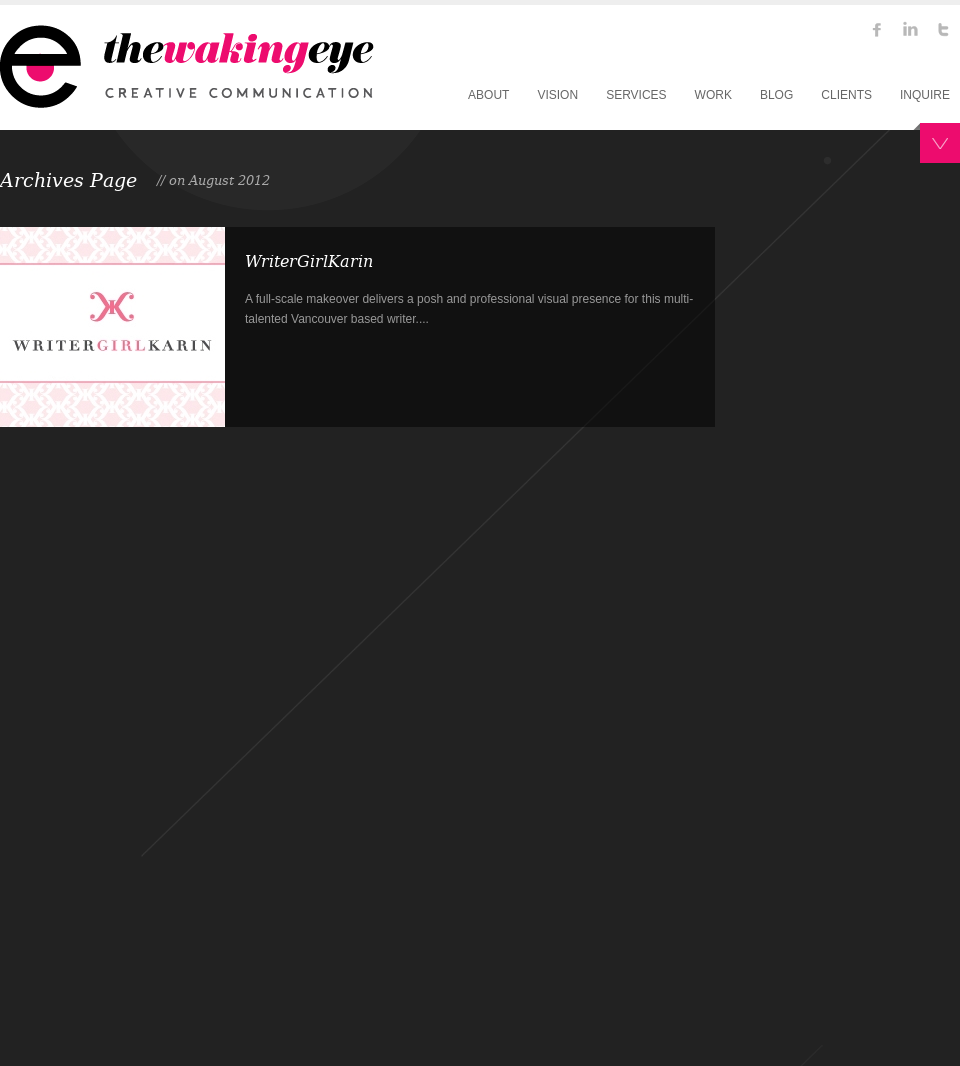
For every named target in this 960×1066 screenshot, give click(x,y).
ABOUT (488, 95)
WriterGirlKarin (309, 261)
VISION (557, 95)
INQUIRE (925, 95)
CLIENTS (846, 95)
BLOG (776, 95)
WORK (713, 95)
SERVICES (636, 95)
